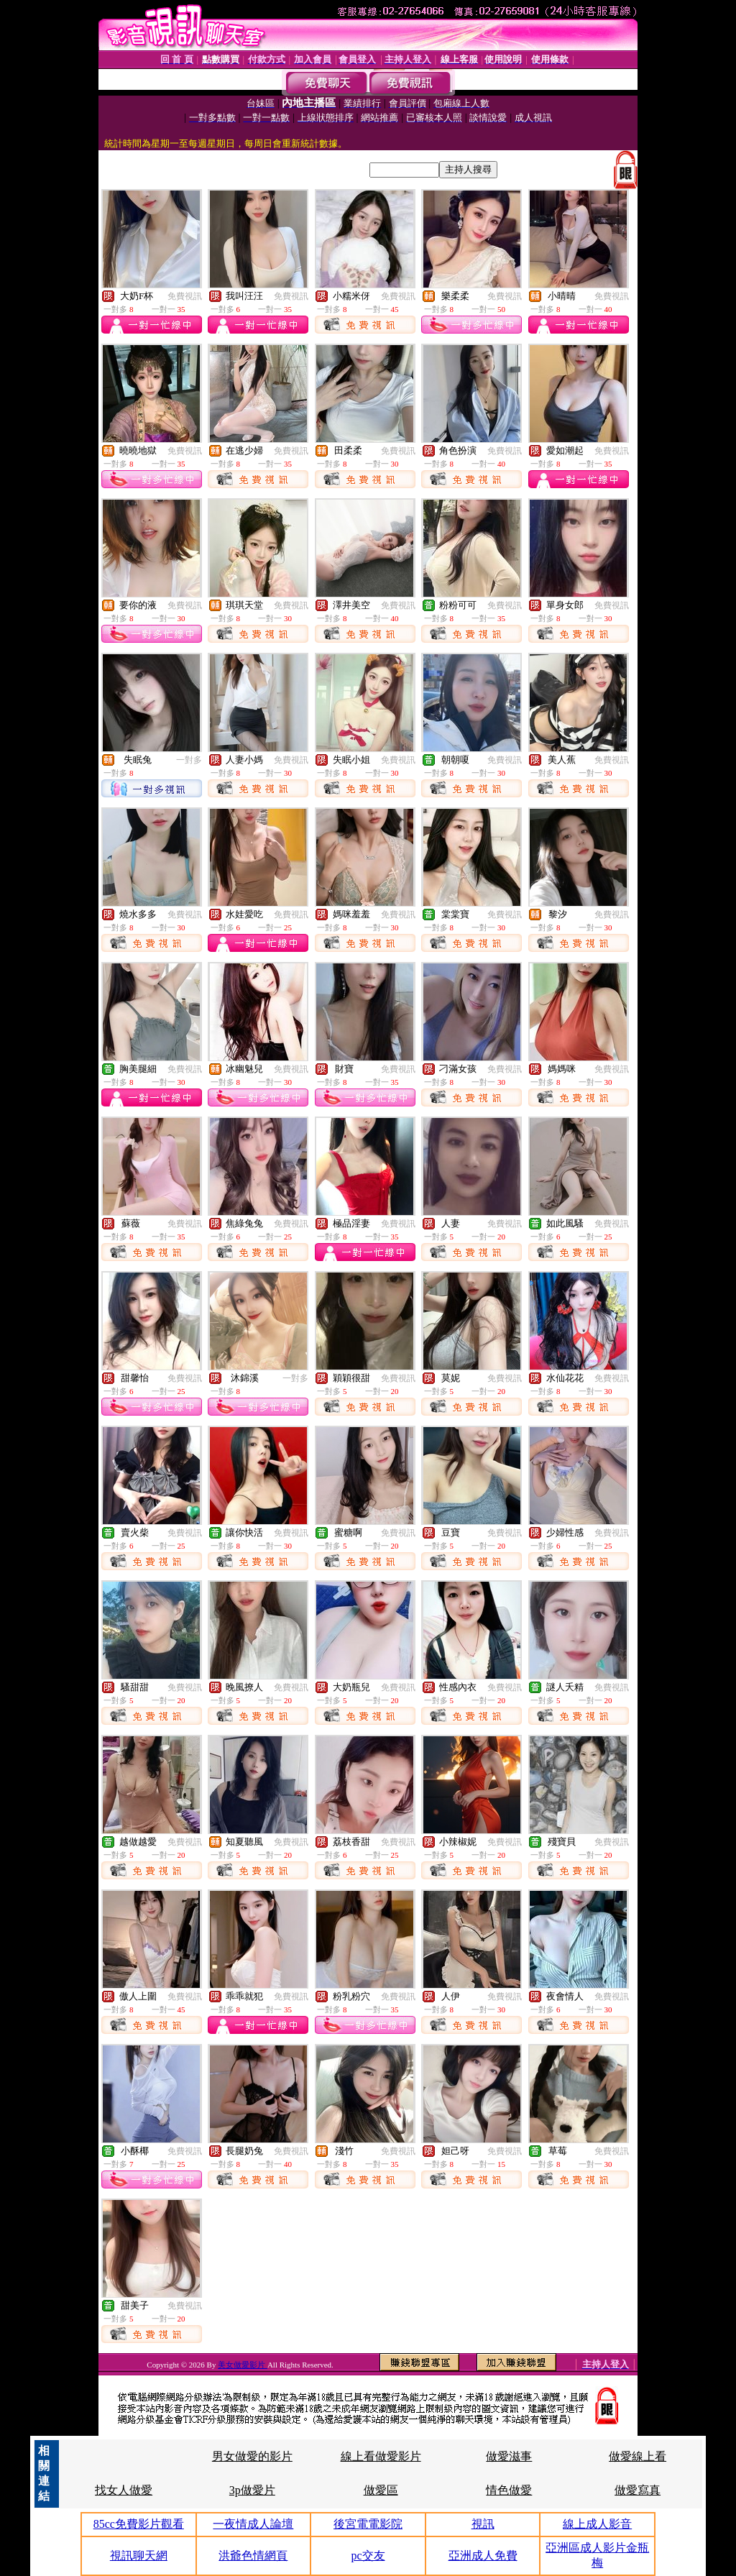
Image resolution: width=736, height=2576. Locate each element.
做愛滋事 (509, 2456)
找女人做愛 (123, 2490)
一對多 (189, 760)
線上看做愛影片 (381, 2456)
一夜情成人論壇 (253, 2524)
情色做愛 (509, 2490)
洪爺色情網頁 (253, 2555)
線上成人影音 (597, 2524)
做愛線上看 (637, 2456)
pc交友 (368, 2555)
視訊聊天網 (138, 2555)
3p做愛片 (252, 2490)
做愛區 (381, 2490)
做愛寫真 (638, 2490)
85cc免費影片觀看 (138, 2524)
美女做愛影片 (242, 2364)
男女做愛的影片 (252, 2456)
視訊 (483, 2524)
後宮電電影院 (368, 2524)
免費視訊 (184, 296)
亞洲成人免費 (483, 2555)
